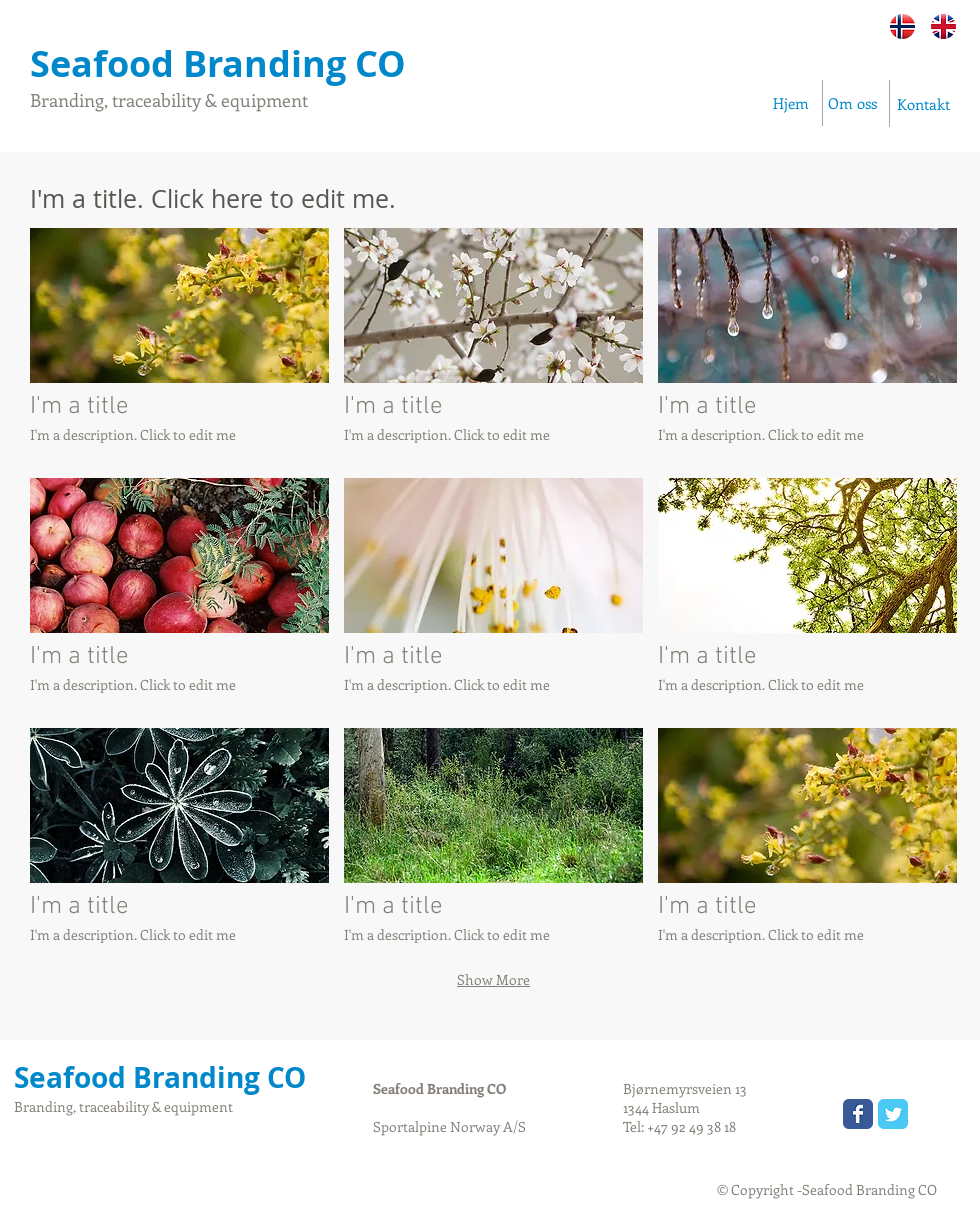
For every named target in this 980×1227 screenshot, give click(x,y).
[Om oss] (853, 103)
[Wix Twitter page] (893, 1114)
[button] (179, 345)
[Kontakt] (923, 104)
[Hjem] (791, 103)
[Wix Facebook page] (858, 1114)
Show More (493, 979)
